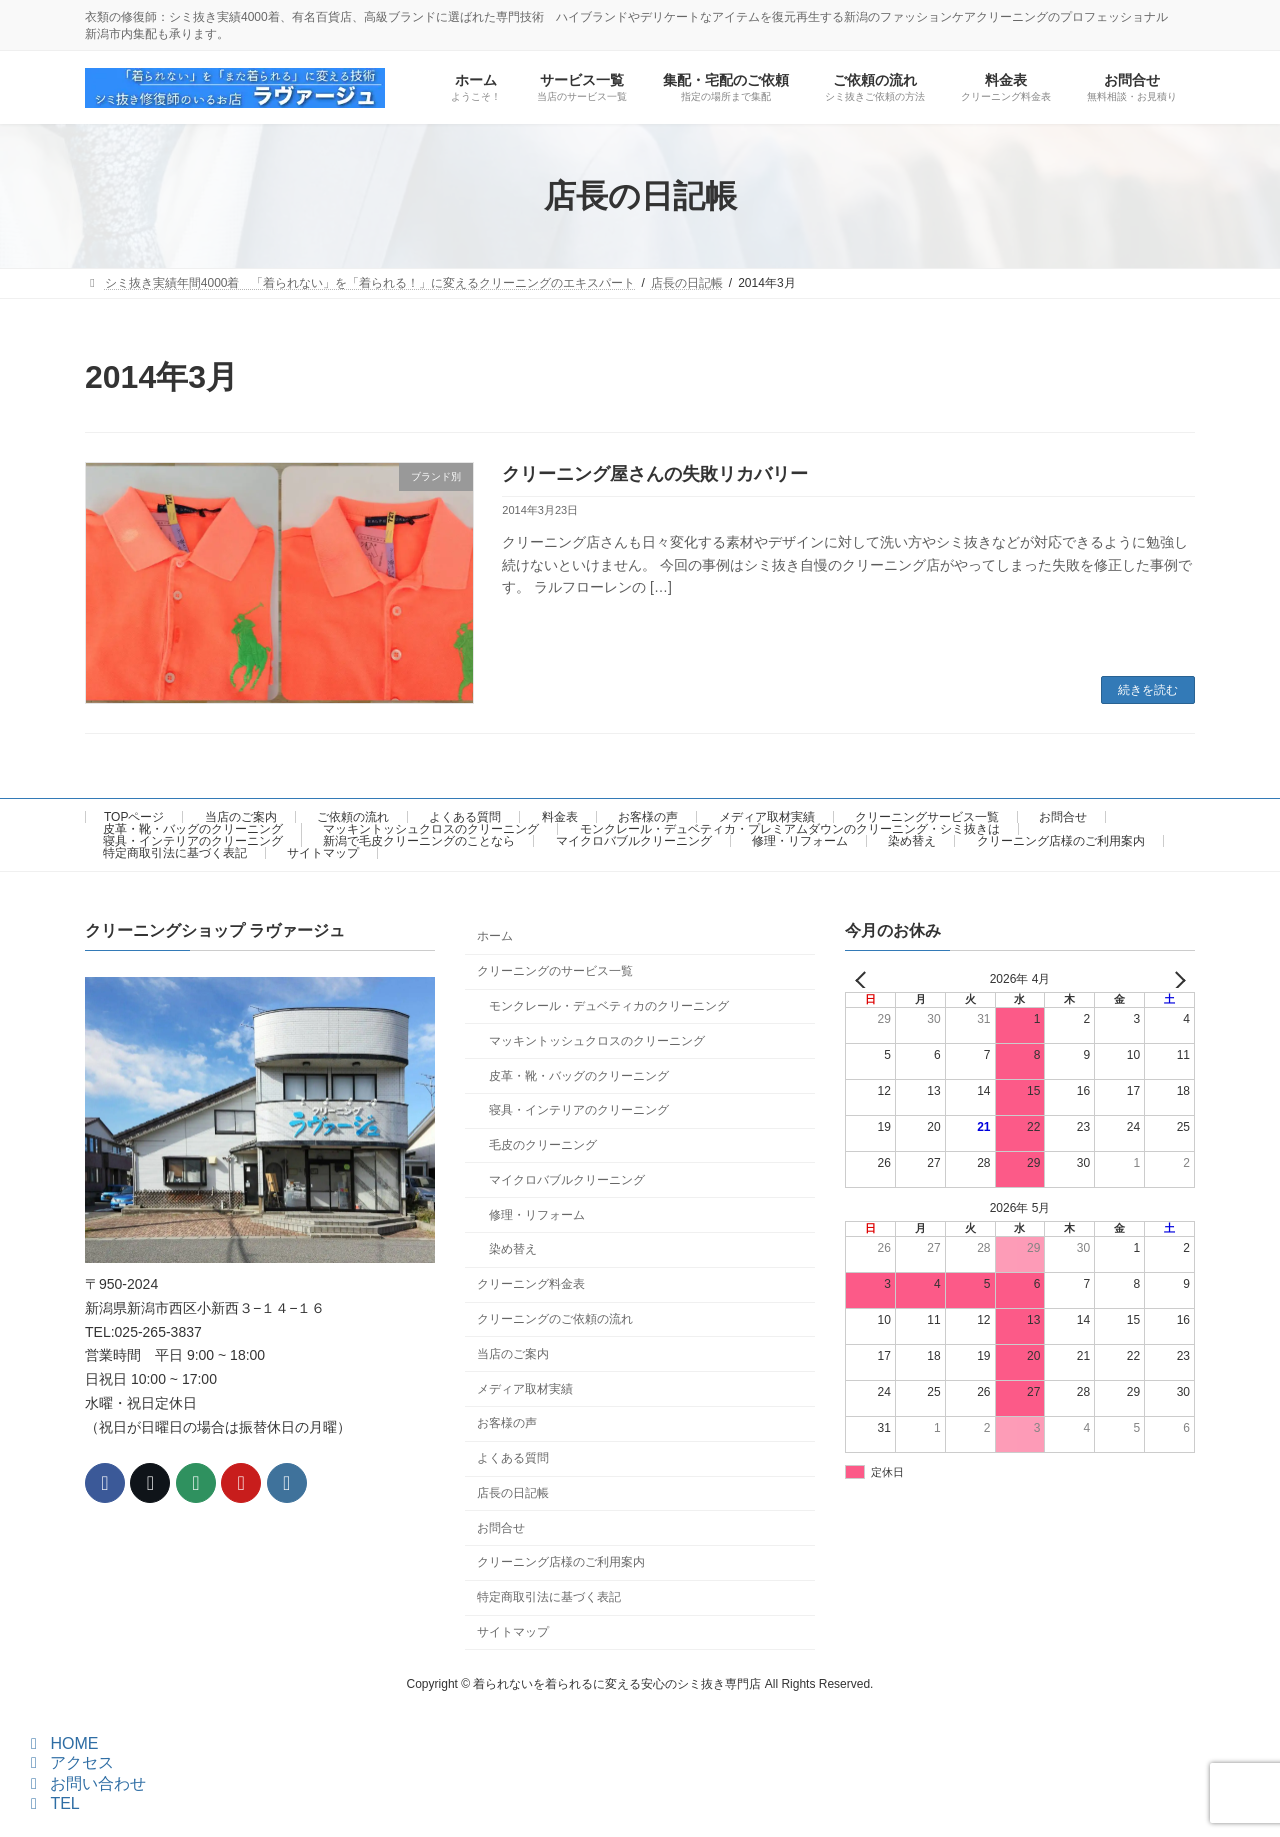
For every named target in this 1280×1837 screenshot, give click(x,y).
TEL (52, 1803)
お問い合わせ (85, 1783)
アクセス (69, 1762)
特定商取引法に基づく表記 (175, 853)
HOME (61, 1743)
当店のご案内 (241, 817)
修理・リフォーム (800, 841)
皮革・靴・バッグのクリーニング (193, 829)
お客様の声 (648, 817)
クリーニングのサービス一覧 (555, 971)
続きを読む (1148, 690)
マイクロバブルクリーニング (634, 841)
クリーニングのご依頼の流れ (555, 1319)
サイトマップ (323, 853)
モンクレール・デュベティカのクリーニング (609, 1006)
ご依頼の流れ (353, 817)
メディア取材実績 (767, 817)
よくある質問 (465, 817)
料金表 (560, 817)
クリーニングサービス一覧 (927, 817)
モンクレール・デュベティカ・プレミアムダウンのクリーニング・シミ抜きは (790, 829)
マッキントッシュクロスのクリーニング (431, 829)
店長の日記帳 (513, 1493)
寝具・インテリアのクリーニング (193, 841)
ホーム (495, 936)
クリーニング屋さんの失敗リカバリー (655, 474)
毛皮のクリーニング (543, 1145)
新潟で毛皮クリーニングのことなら (419, 841)
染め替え (912, 841)
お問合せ (1063, 817)
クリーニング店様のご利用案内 (1061, 841)
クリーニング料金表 (531, 1284)
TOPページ (134, 817)
